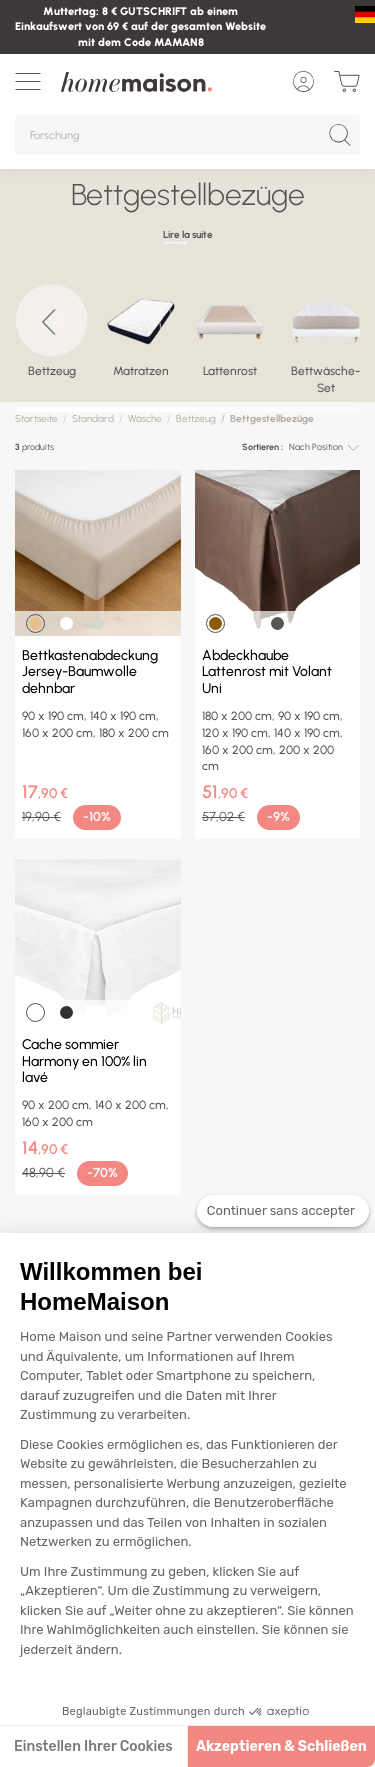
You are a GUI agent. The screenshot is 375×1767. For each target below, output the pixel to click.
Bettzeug (196, 418)
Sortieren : (262, 446)
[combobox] (324, 447)
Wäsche (145, 418)
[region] (187, 337)
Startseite (36, 418)
